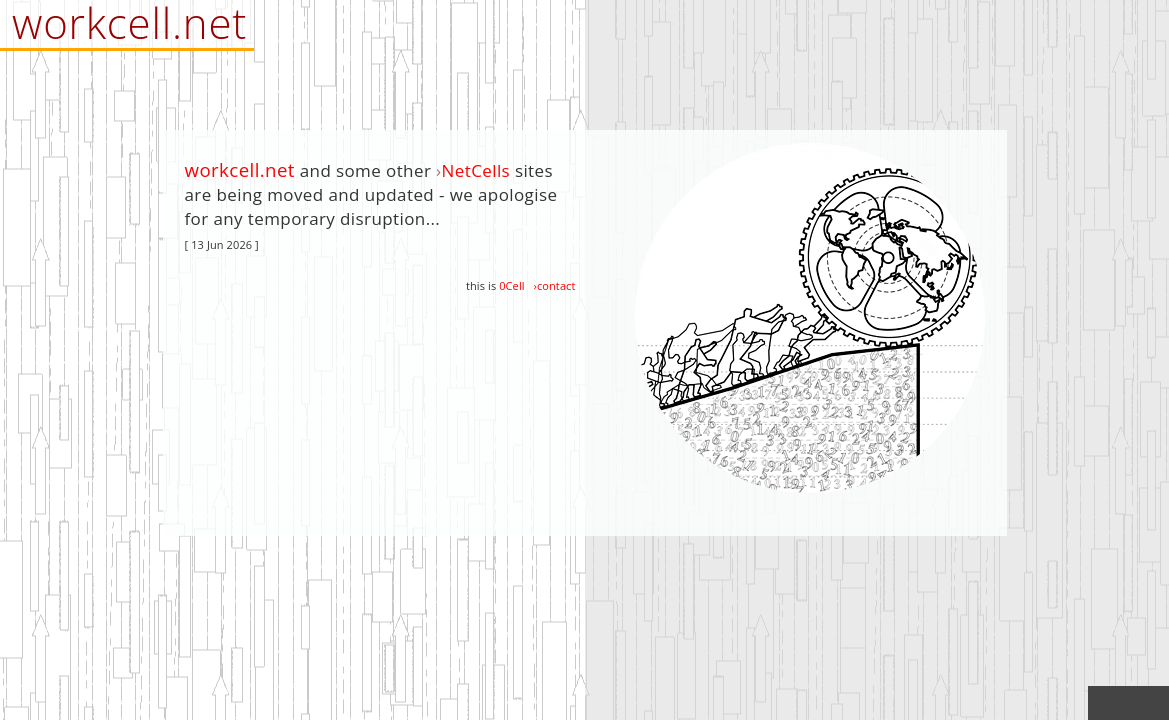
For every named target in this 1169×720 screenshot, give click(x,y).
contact (556, 285)
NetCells (476, 170)
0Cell (511, 285)
